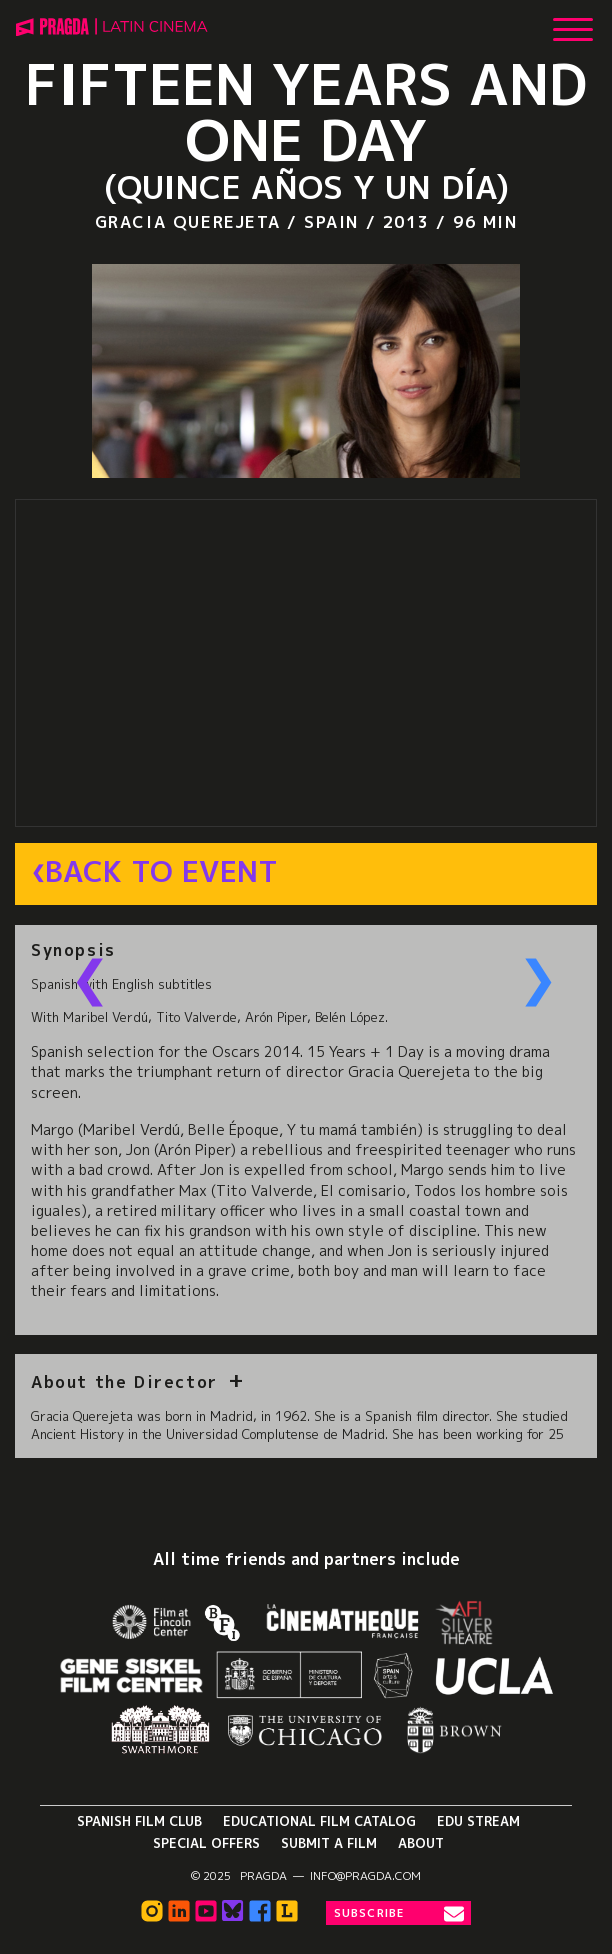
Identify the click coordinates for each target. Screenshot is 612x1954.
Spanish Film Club (139, 1821)
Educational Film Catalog (319, 1821)
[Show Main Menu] (573, 22)
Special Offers (206, 1843)
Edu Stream (478, 1821)
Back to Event (161, 872)
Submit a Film (329, 1843)
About (421, 1843)
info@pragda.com (365, 1876)
